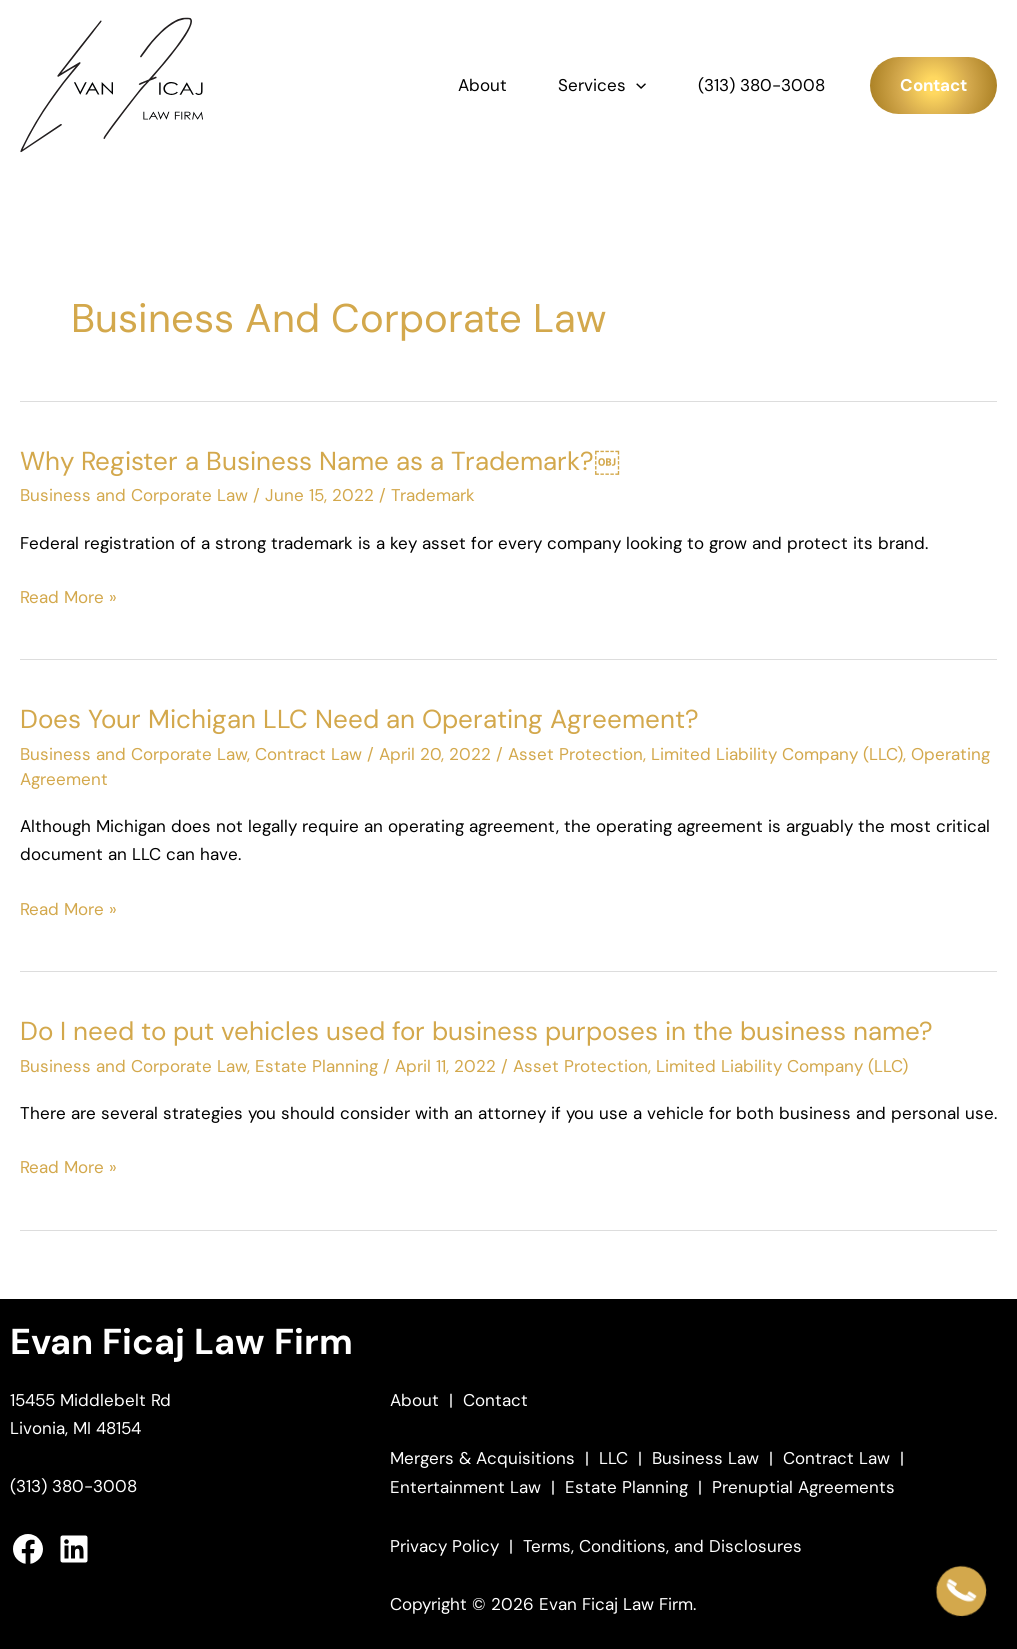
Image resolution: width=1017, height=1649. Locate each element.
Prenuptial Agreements (803, 1487)
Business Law (705, 1458)
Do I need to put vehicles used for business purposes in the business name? (476, 1031)
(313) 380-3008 (761, 85)
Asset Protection (575, 754)
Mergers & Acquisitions (482, 1458)
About (482, 85)
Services (602, 85)
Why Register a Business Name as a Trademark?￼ (320, 461)
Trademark (433, 495)
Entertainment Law (465, 1487)
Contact (495, 1400)
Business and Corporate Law (134, 495)
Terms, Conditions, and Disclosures (662, 1546)
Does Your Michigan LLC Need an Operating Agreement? (359, 719)
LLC (613, 1458)
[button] (636, 85)
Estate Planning (316, 1066)
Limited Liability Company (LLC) (777, 754)
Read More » (68, 597)
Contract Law (308, 754)
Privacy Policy (444, 1546)
